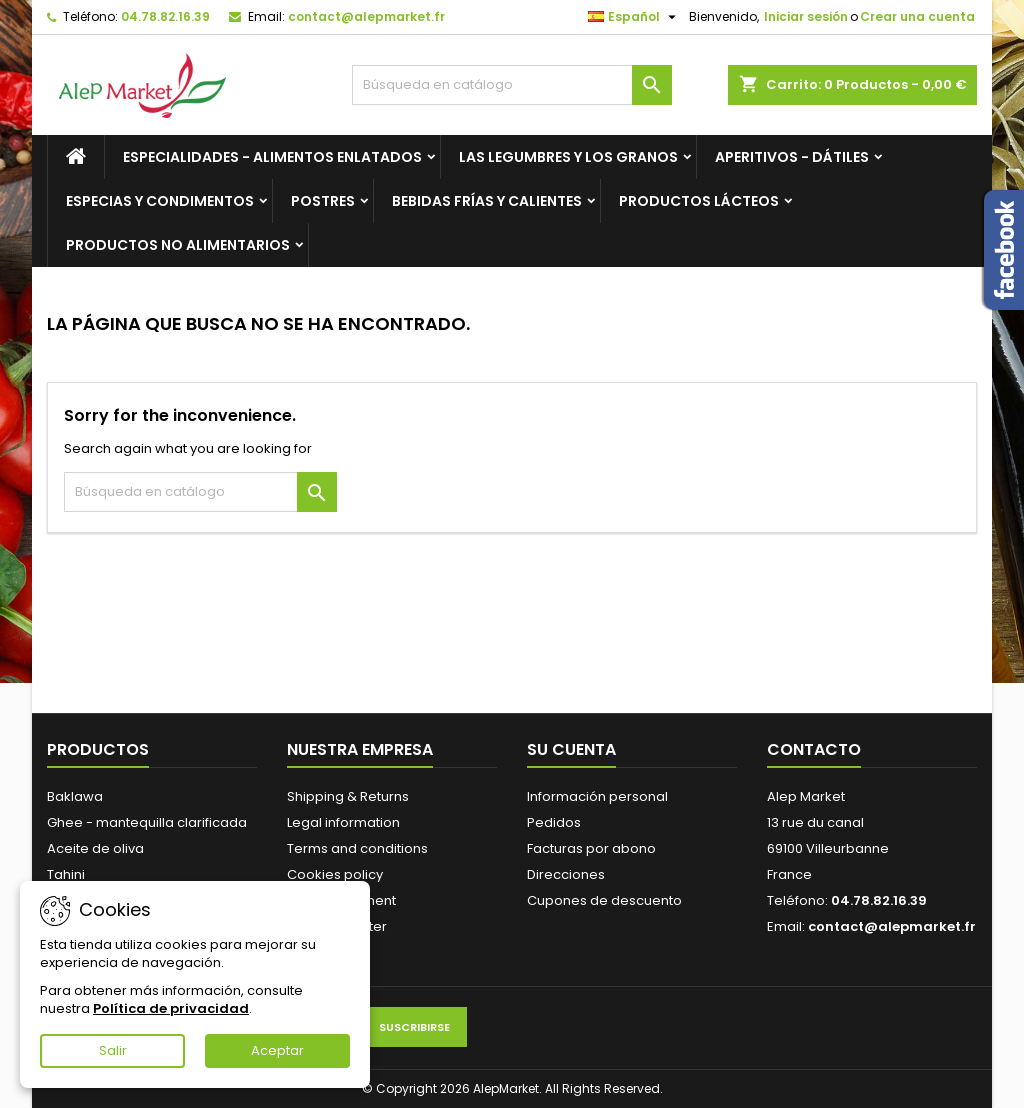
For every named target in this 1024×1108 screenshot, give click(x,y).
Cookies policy (335, 874)
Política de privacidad (171, 1008)
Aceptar (277, 1050)
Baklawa (75, 796)
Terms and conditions (357, 848)
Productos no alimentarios (178, 245)
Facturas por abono (591, 848)
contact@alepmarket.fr (366, 16)
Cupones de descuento (604, 900)
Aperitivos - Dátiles (792, 157)
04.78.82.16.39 (165, 16)
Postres (323, 201)
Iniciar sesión (806, 16)
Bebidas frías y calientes (487, 201)
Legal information (343, 822)
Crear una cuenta (917, 16)
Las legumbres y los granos (568, 157)
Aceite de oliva (95, 848)
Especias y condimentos (160, 201)
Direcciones (566, 874)
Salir (113, 1050)
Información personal (597, 796)
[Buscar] (512, 85)
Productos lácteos (699, 201)
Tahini (66, 874)
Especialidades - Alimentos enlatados (272, 157)
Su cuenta (571, 749)
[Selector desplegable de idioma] (634, 17)
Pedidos (554, 822)
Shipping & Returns (348, 796)
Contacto (814, 749)
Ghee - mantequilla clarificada (147, 822)
